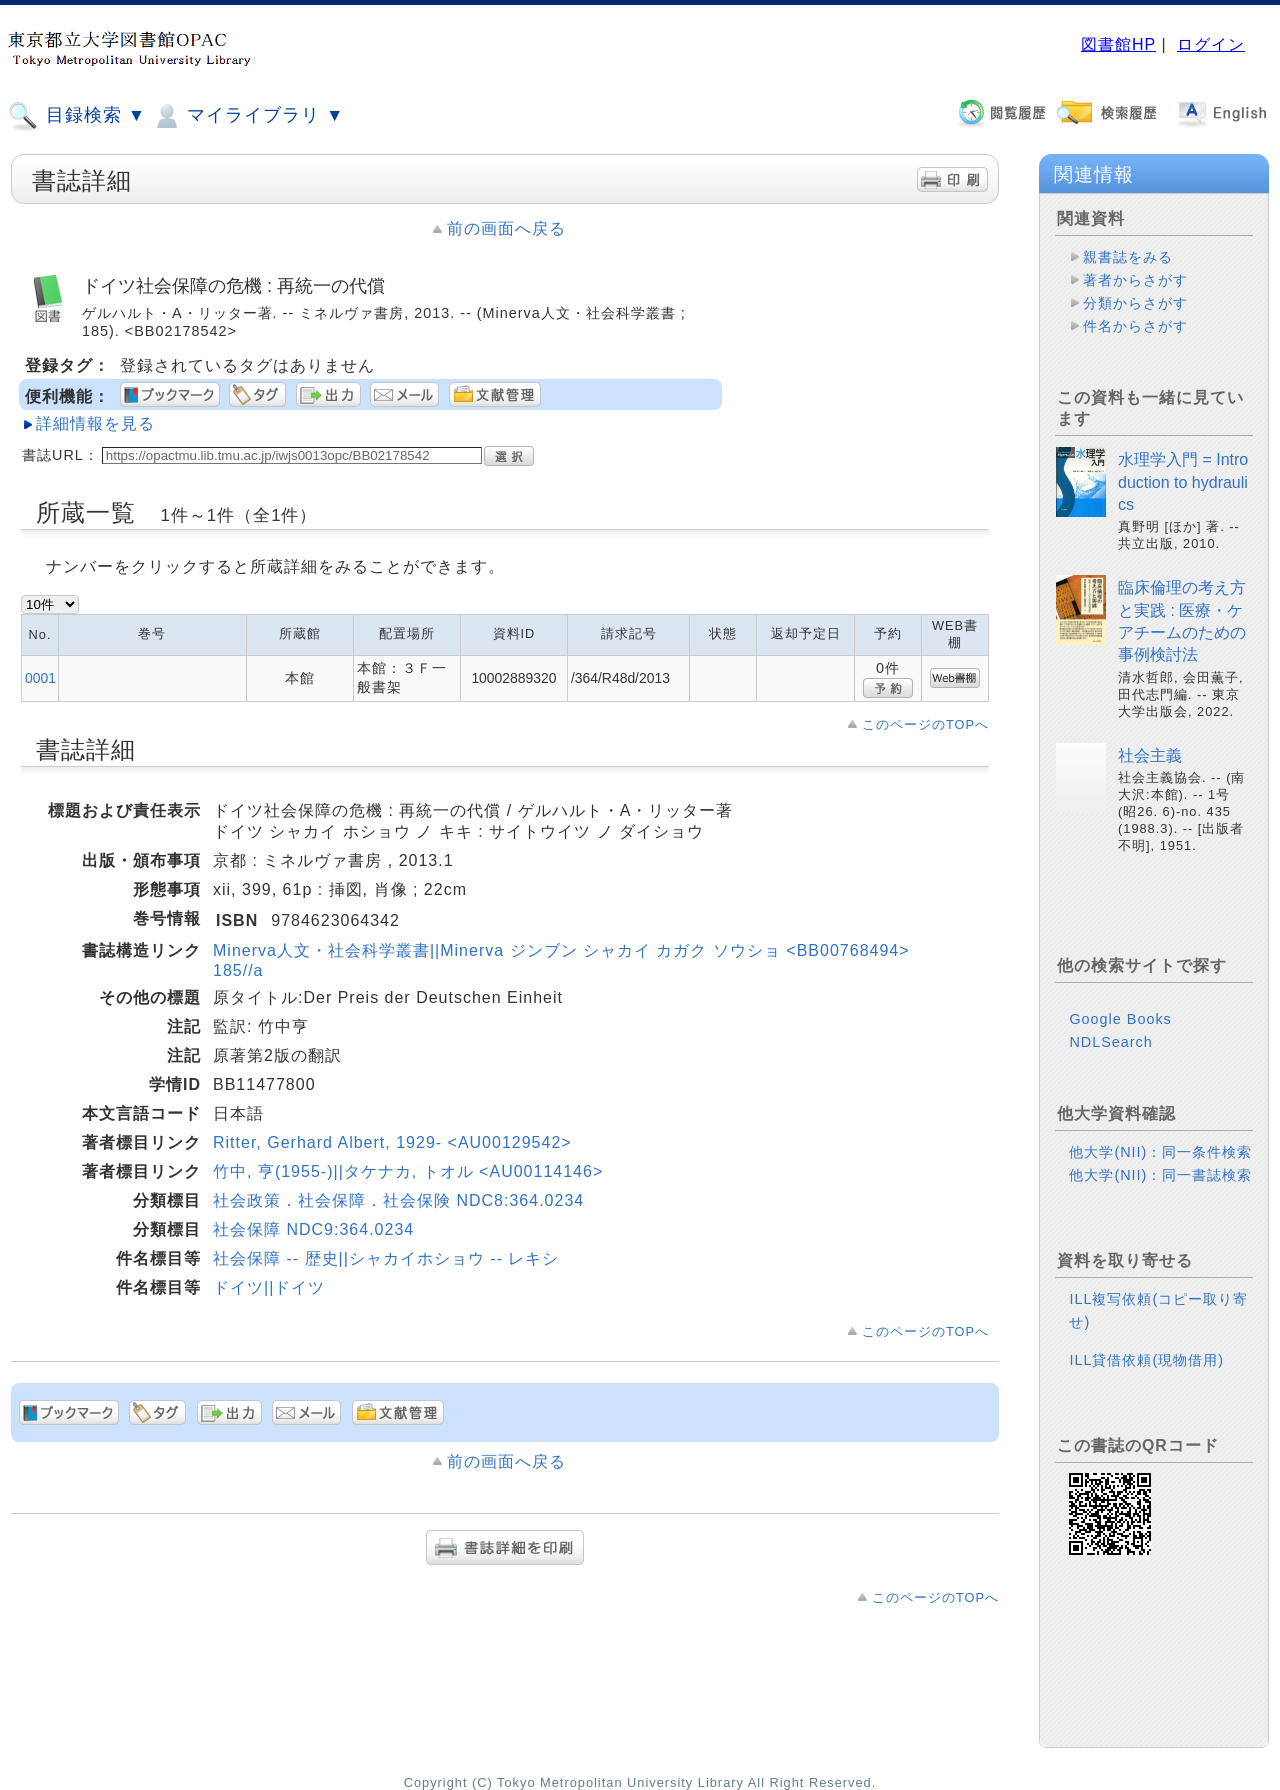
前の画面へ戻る (506, 228)
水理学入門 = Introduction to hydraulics (1183, 482)
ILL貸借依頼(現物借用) (1146, 1360)
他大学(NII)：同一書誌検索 (1160, 1175)
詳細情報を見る (95, 423)
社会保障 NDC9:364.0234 (313, 1229)
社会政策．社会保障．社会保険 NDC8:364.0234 (398, 1200)
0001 (40, 678)
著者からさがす (1135, 280)
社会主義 (1150, 755)
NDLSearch (1110, 1042)
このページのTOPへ (925, 724)
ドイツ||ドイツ (269, 1287)
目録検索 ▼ (77, 116)
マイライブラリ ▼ (247, 116)
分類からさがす (1135, 303)
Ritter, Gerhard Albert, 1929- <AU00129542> (392, 1142)
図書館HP (1118, 44)
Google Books (1120, 1019)
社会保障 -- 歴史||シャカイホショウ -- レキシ (386, 1258)
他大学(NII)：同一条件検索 (1160, 1152)
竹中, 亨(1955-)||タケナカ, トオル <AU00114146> (408, 1171)
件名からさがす (1135, 326)
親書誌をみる (1128, 257)
